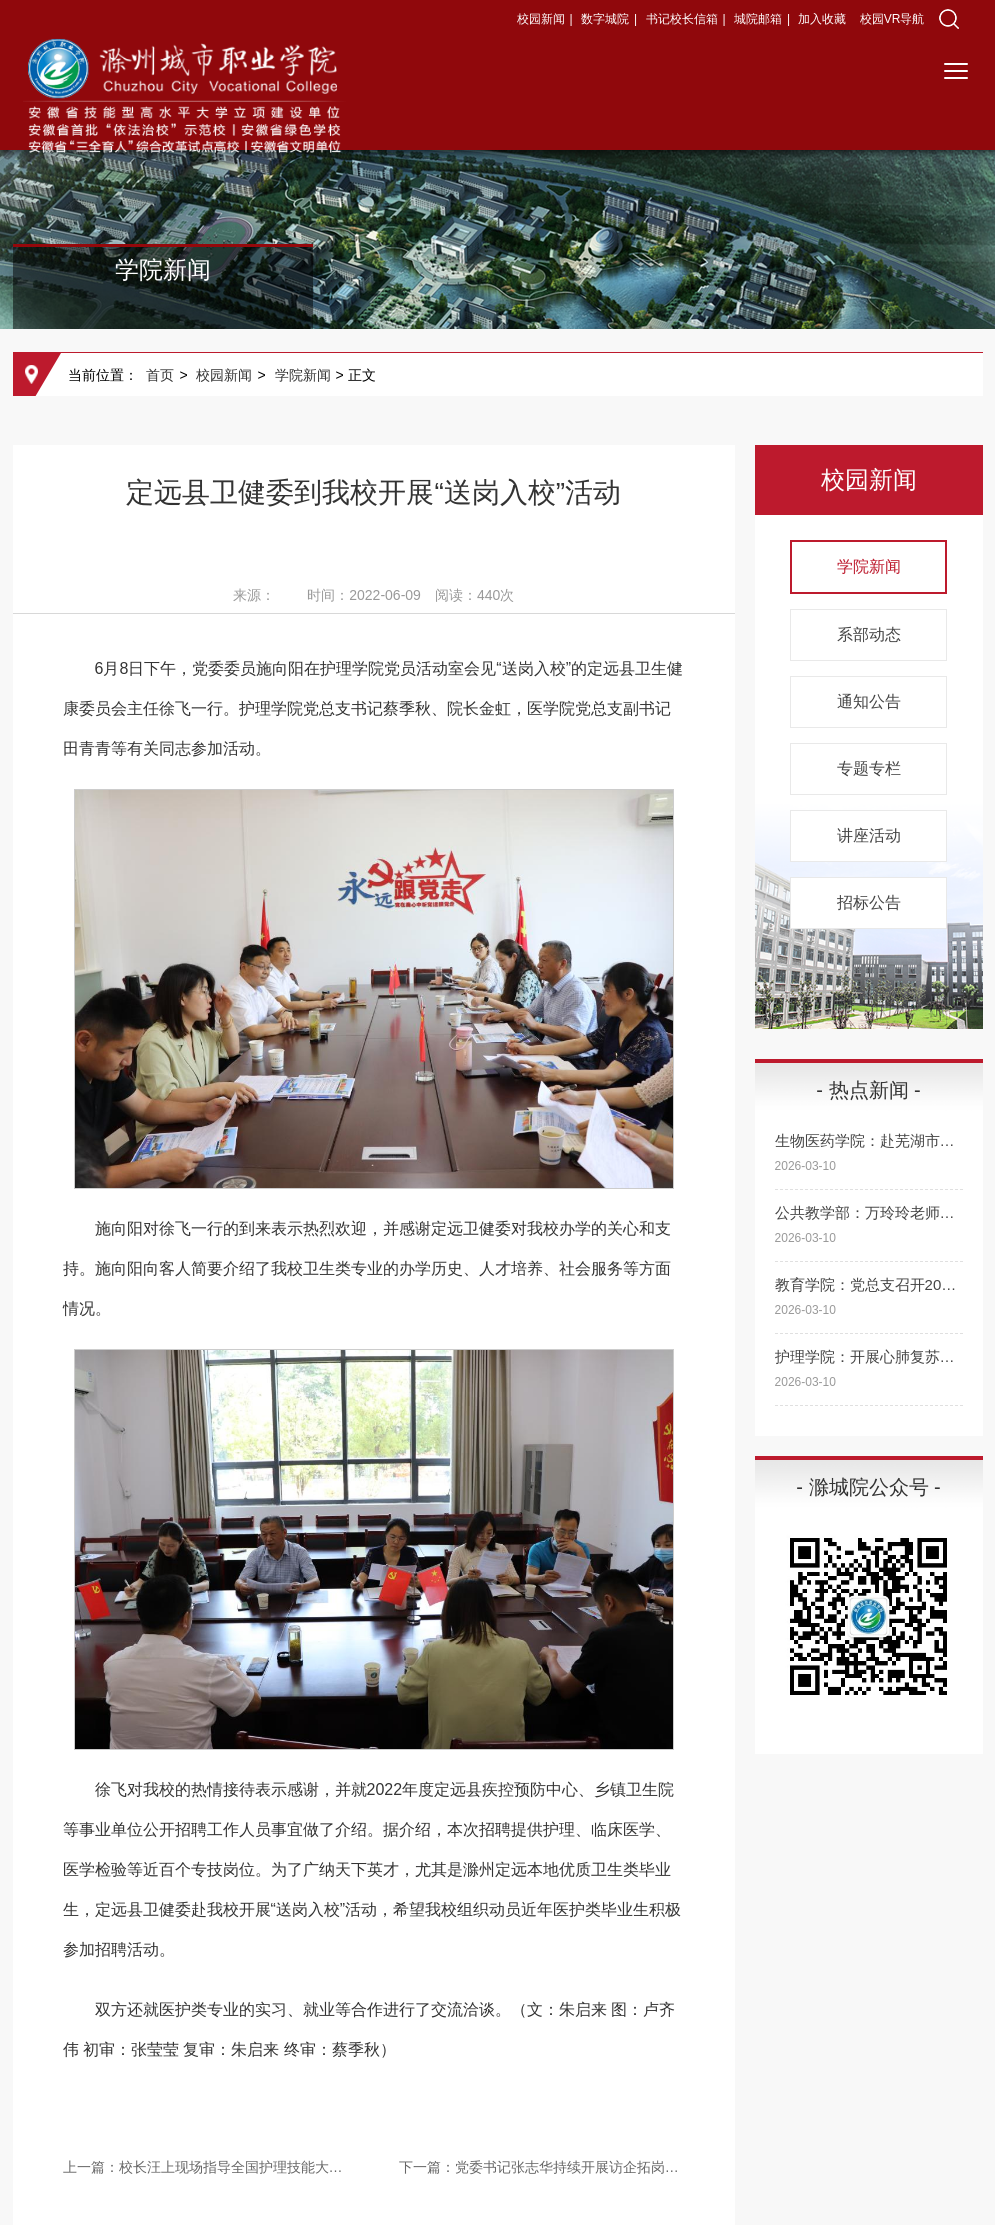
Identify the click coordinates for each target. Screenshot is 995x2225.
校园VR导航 (892, 19)
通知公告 (869, 701)
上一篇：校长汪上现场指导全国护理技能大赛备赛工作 (206, 2167)
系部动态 (869, 634)
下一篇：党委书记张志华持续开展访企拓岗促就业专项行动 (542, 2167)
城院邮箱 (758, 19)
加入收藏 (823, 19)
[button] (949, 19)
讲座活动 (869, 835)
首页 (160, 375)
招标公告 (869, 902)
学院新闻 (303, 375)
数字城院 (605, 19)
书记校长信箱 (682, 19)
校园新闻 (541, 19)
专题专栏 (869, 768)
